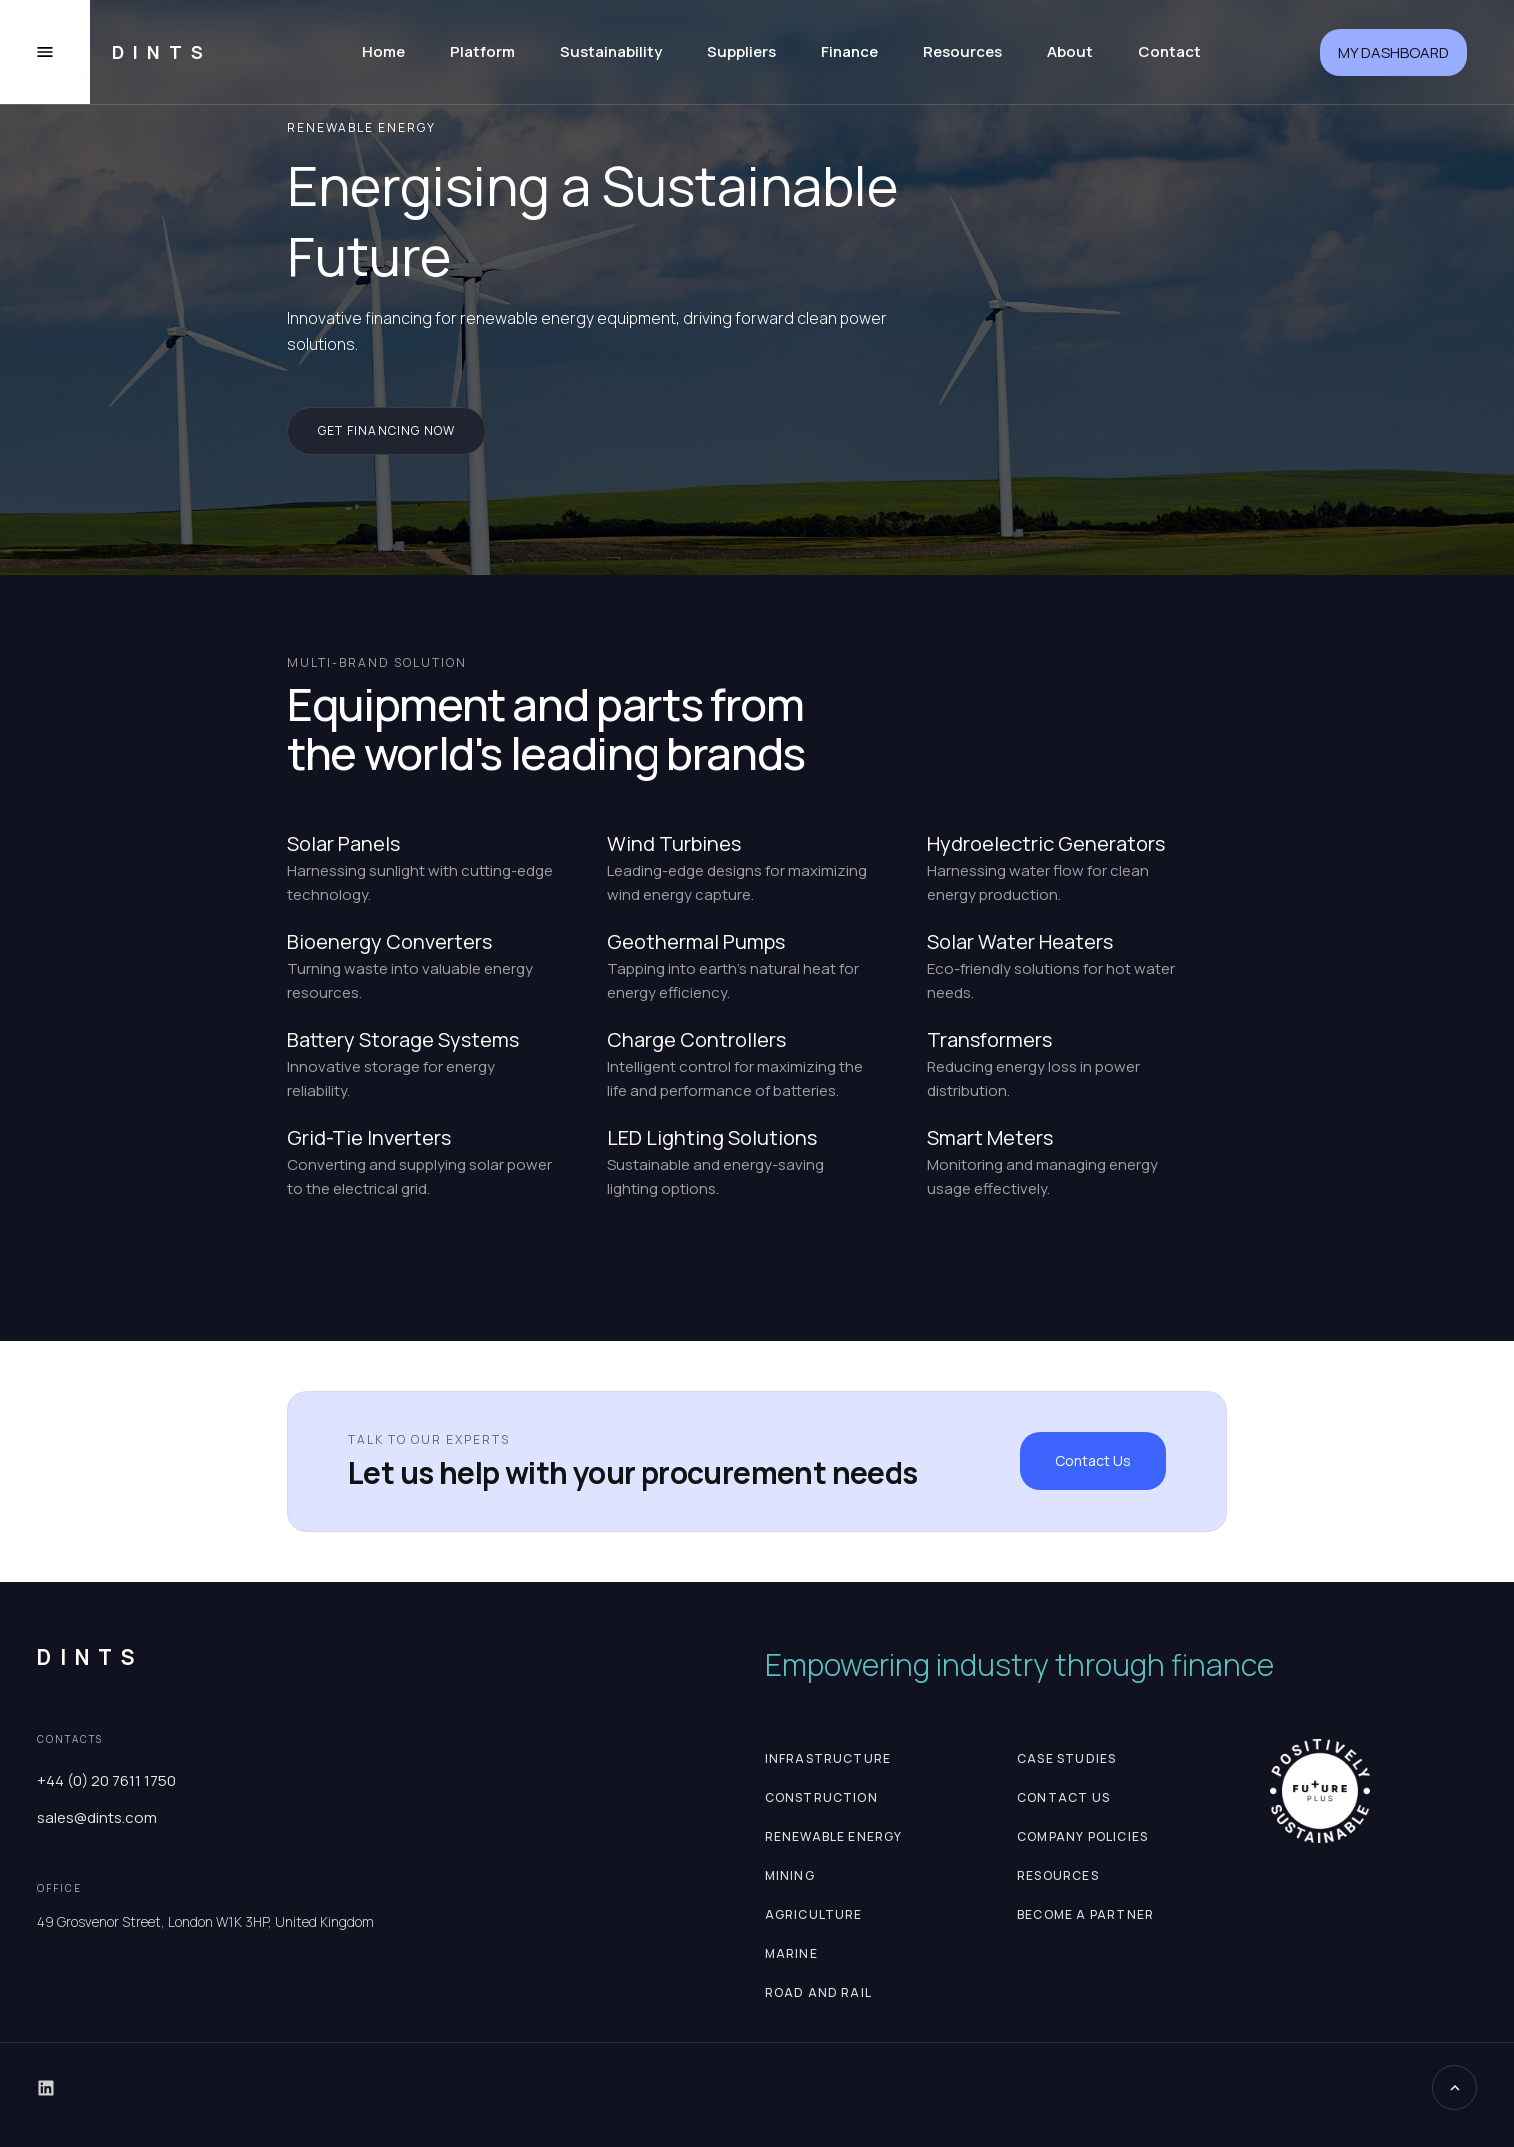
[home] (154, 52)
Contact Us (1093, 1460)
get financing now (386, 430)
